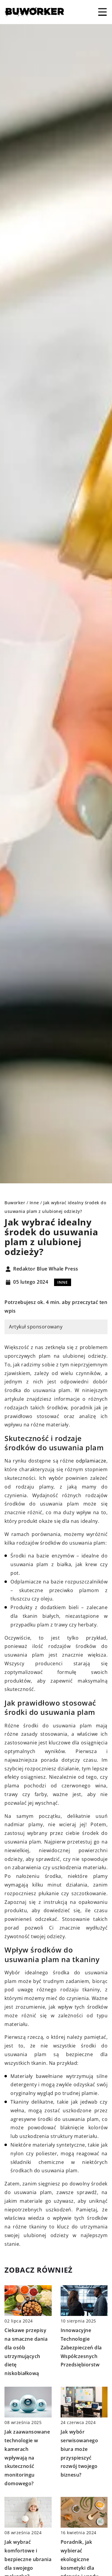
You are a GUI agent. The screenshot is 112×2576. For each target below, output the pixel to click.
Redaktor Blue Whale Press (45, 1269)
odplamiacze (91, 1460)
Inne (62, 1282)
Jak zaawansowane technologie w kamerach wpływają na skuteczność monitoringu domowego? (27, 2457)
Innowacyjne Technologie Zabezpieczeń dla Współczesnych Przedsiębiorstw (81, 2347)
